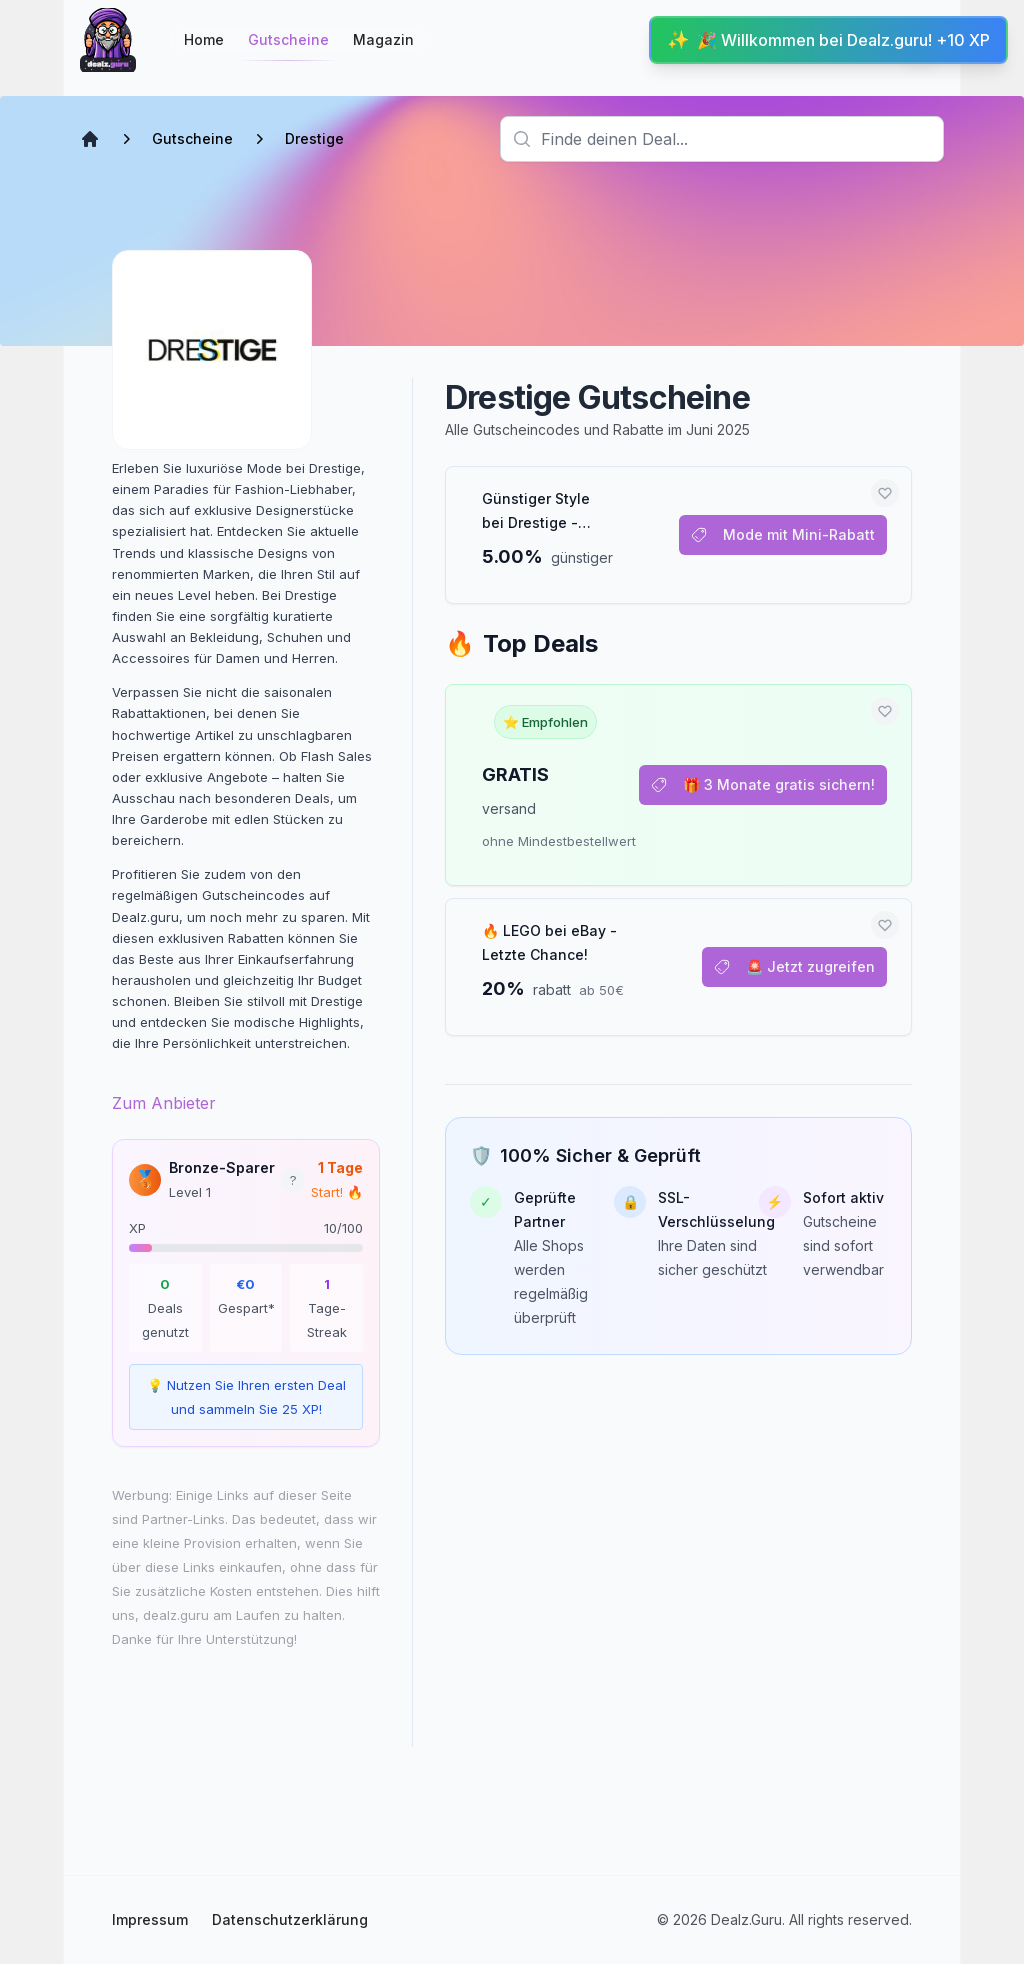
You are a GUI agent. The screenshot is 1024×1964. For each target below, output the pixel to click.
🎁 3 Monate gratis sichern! (763, 784)
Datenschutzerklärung (290, 1919)
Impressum (150, 1919)
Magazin (383, 39)
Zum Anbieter (164, 1103)
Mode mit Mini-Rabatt (783, 534)
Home (204, 39)
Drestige (314, 138)
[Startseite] (108, 40)
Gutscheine (288, 45)
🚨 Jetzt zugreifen (794, 966)
